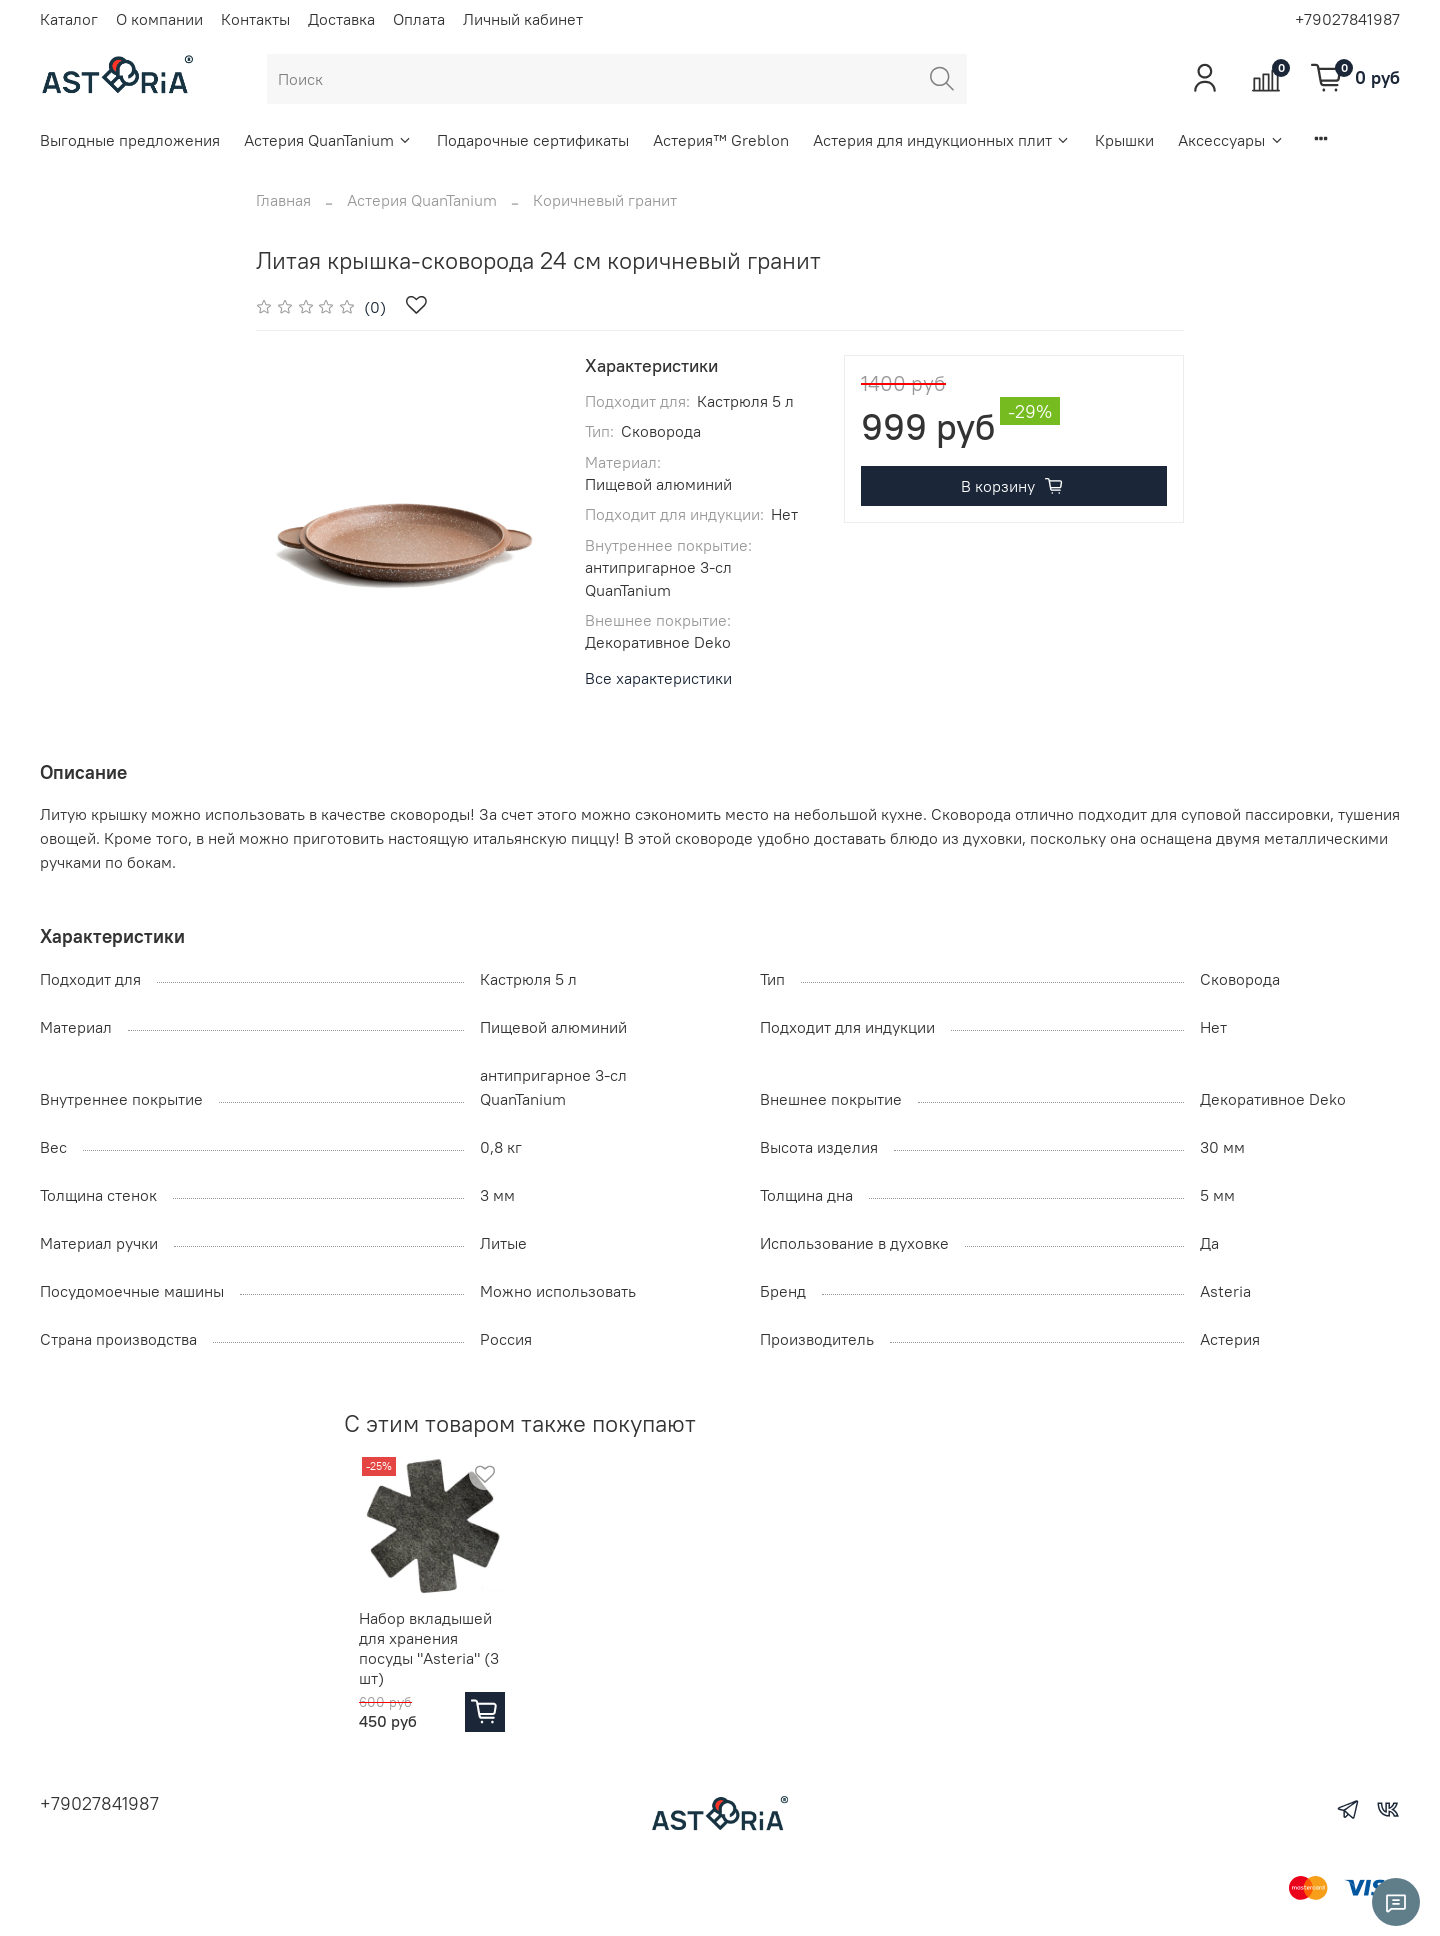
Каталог (69, 19)
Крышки (1124, 140)
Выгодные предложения (130, 140)
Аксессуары (1231, 140)
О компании (159, 19)
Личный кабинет (523, 19)
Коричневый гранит (605, 200)
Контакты (255, 19)
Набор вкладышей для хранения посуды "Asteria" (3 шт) (425, 1657)
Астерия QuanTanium (328, 140)
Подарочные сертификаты (533, 140)
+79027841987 (1347, 19)
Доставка (341, 19)
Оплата (419, 19)
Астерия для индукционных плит (942, 140)
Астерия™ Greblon (721, 140)
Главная (283, 200)
